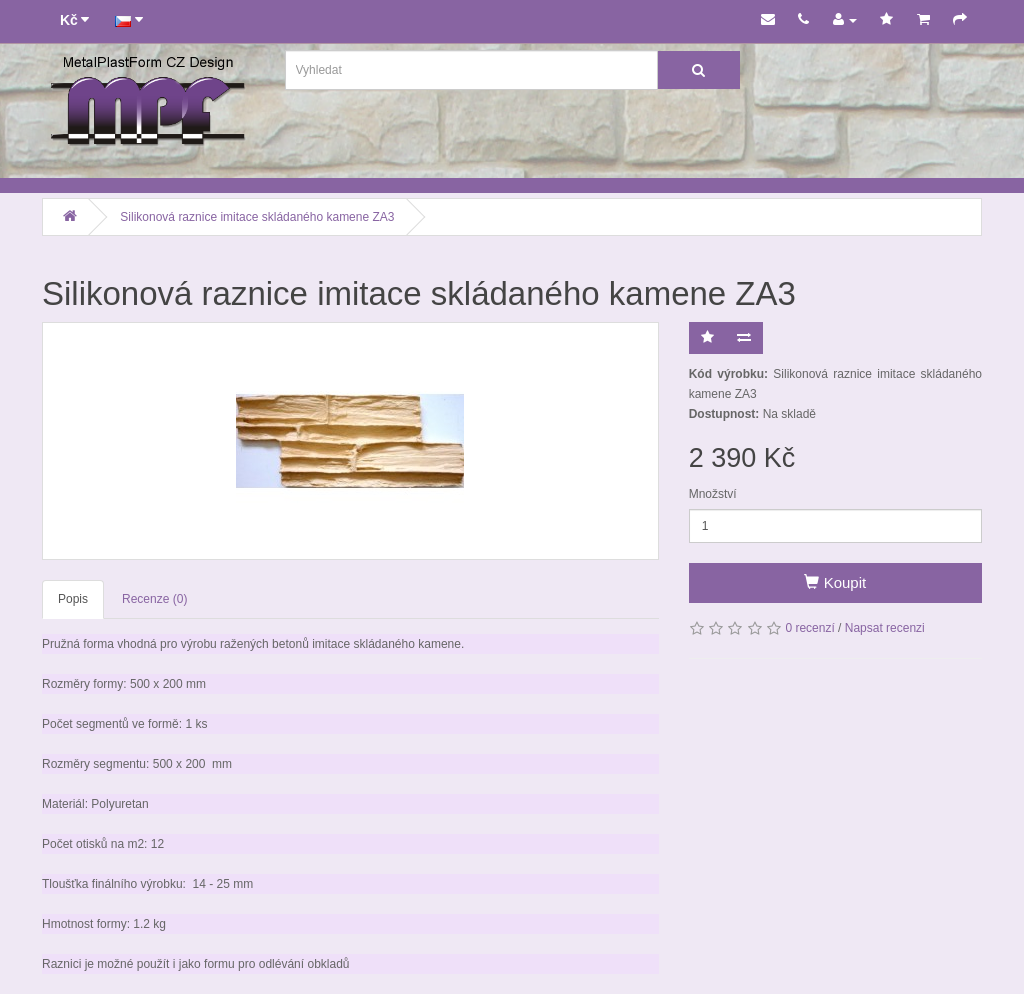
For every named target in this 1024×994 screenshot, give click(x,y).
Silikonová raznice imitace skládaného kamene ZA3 (257, 217)
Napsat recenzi (885, 628)
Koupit (835, 582)
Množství (713, 494)
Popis (73, 599)
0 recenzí (809, 628)
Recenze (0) (154, 599)
